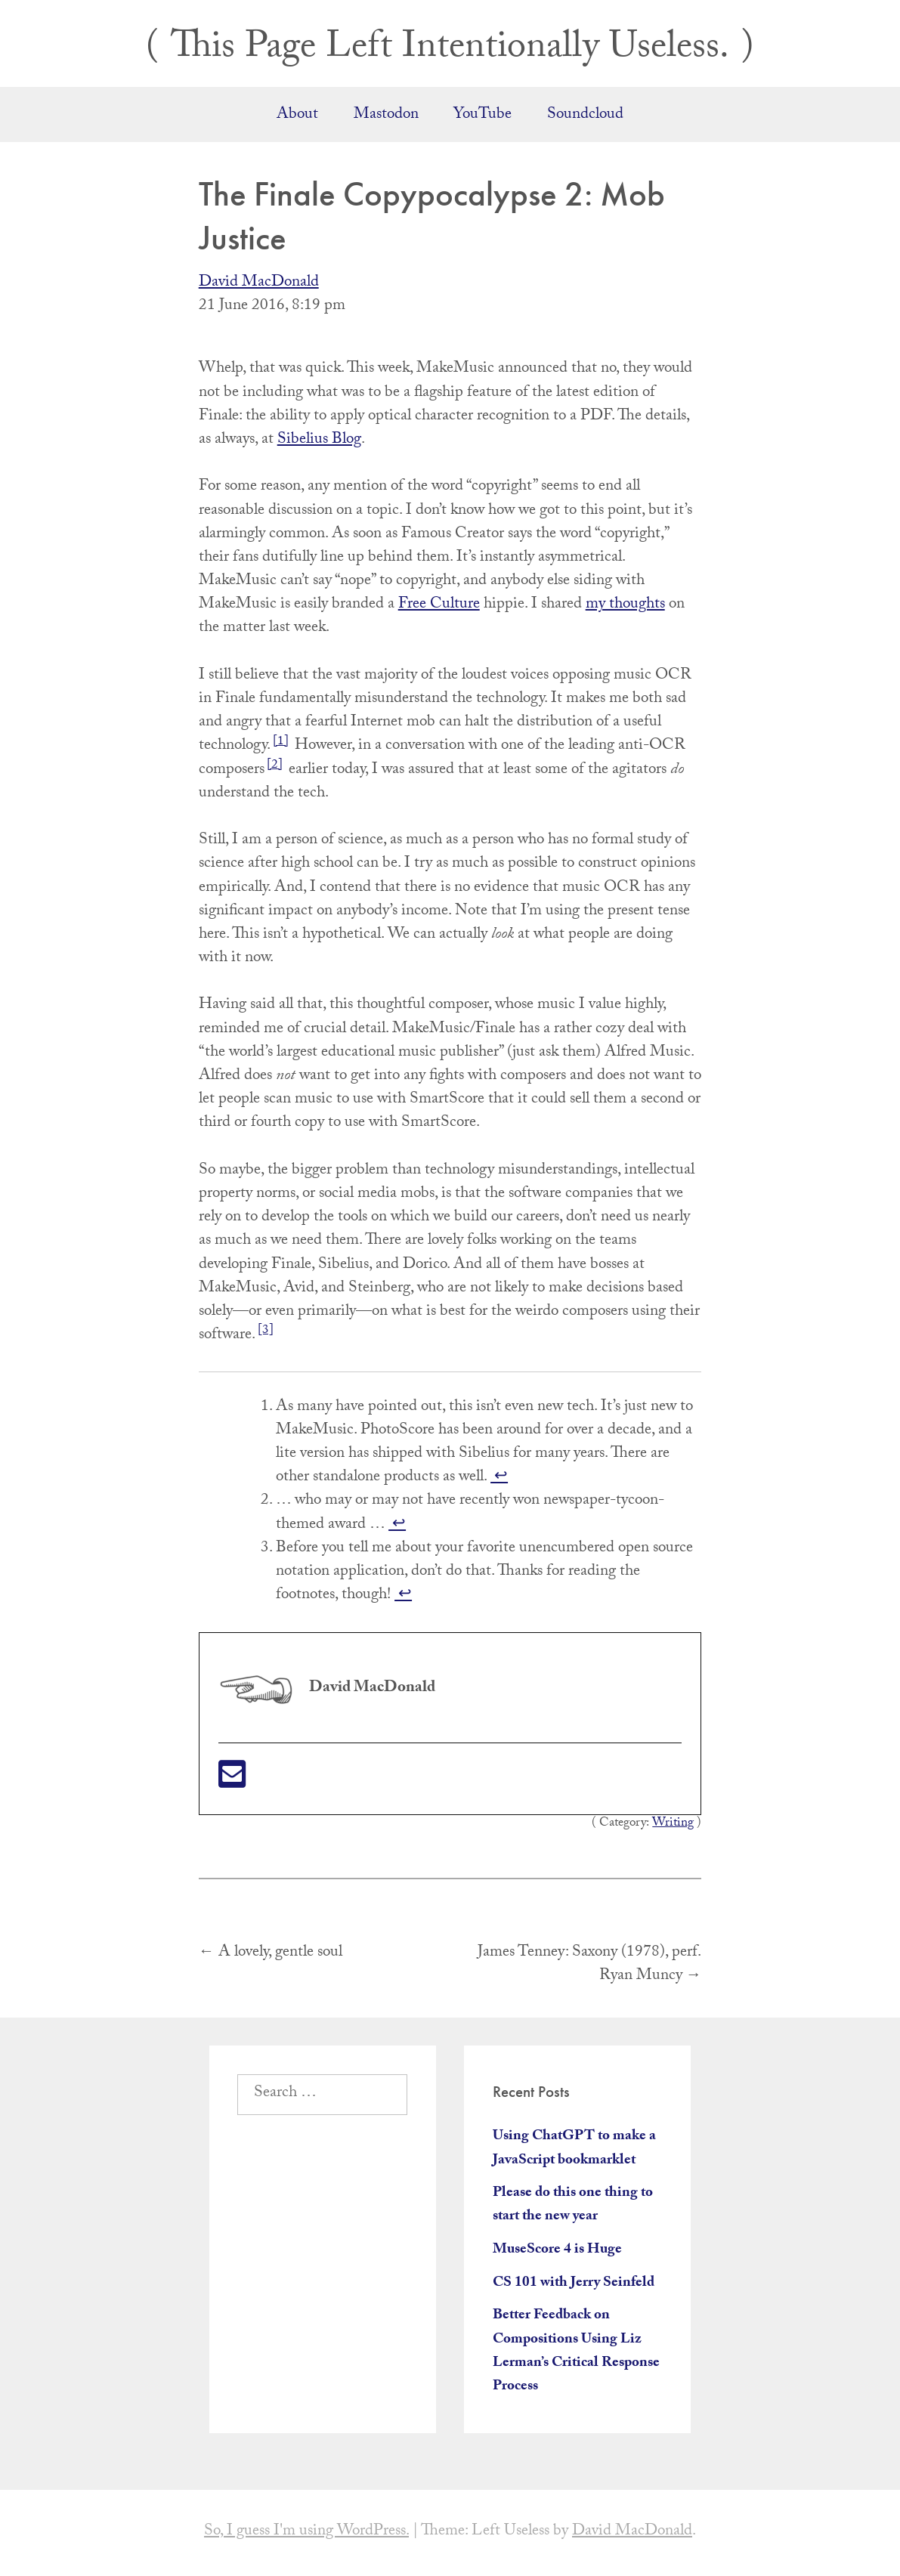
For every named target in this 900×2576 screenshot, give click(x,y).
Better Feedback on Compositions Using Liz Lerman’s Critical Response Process (576, 2351)
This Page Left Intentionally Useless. (450, 50)
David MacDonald (259, 283)
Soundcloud (585, 115)
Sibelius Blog (319, 440)
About (297, 115)
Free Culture (439, 605)
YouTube (482, 115)
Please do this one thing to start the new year (573, 2205)
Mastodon (386, 115)
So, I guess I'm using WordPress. (306, 2532)
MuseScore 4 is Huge (557, 2250)
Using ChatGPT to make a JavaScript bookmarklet (574, 2148)
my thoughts (625, 605)
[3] (266, 1331)
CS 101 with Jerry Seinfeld (573, 2283)
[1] (281, 742)
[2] (275, 766)
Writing (673, 1824)
